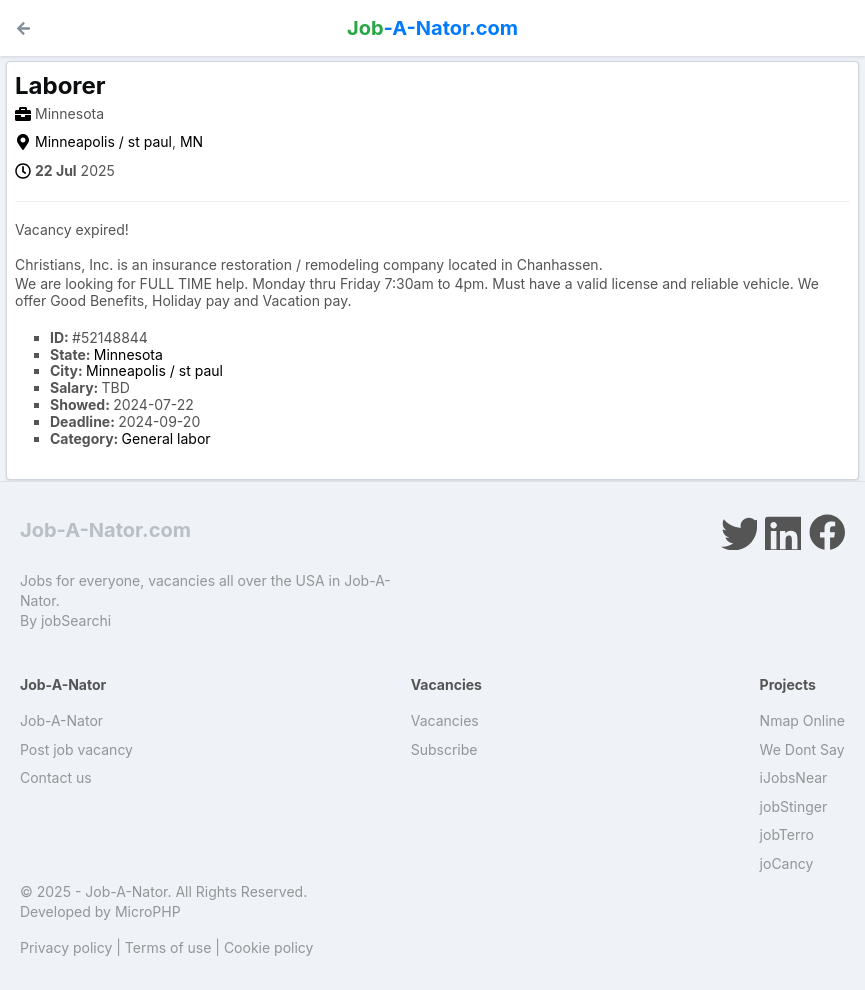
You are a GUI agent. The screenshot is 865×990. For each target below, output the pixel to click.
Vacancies (445, 720)
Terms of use (168, 947)
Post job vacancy (76, 749)
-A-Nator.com (432, 28)
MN (191, 141)
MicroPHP (148, 911)
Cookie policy (269, 947)
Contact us (56, 777)
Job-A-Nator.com (105, 530)
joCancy (787, 863)
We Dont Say (802, 749)
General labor (166, 438)
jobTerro (787, 834)
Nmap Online (802, 720)
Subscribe (444, 749)
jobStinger (794, 806)
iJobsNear (794, 777)
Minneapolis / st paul (103, 141)
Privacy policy (66, 947)
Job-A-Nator (61, 720)
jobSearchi (76, 620)
